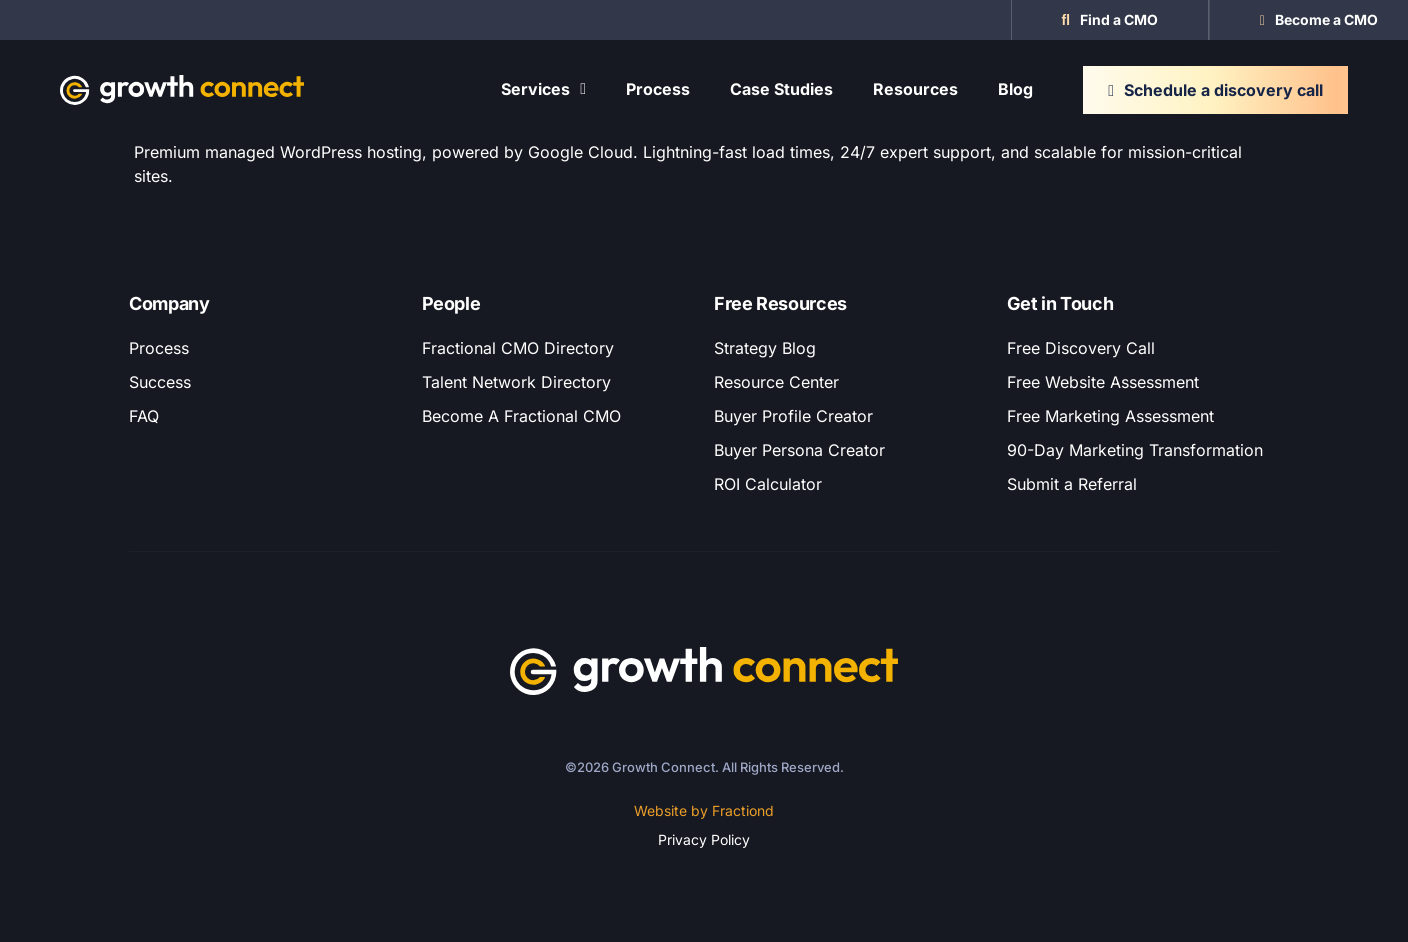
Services (543, 89)
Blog (1015, 89)
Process (658, 89)
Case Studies (781, 89)
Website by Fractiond (704, 810)
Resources (915, 89)
